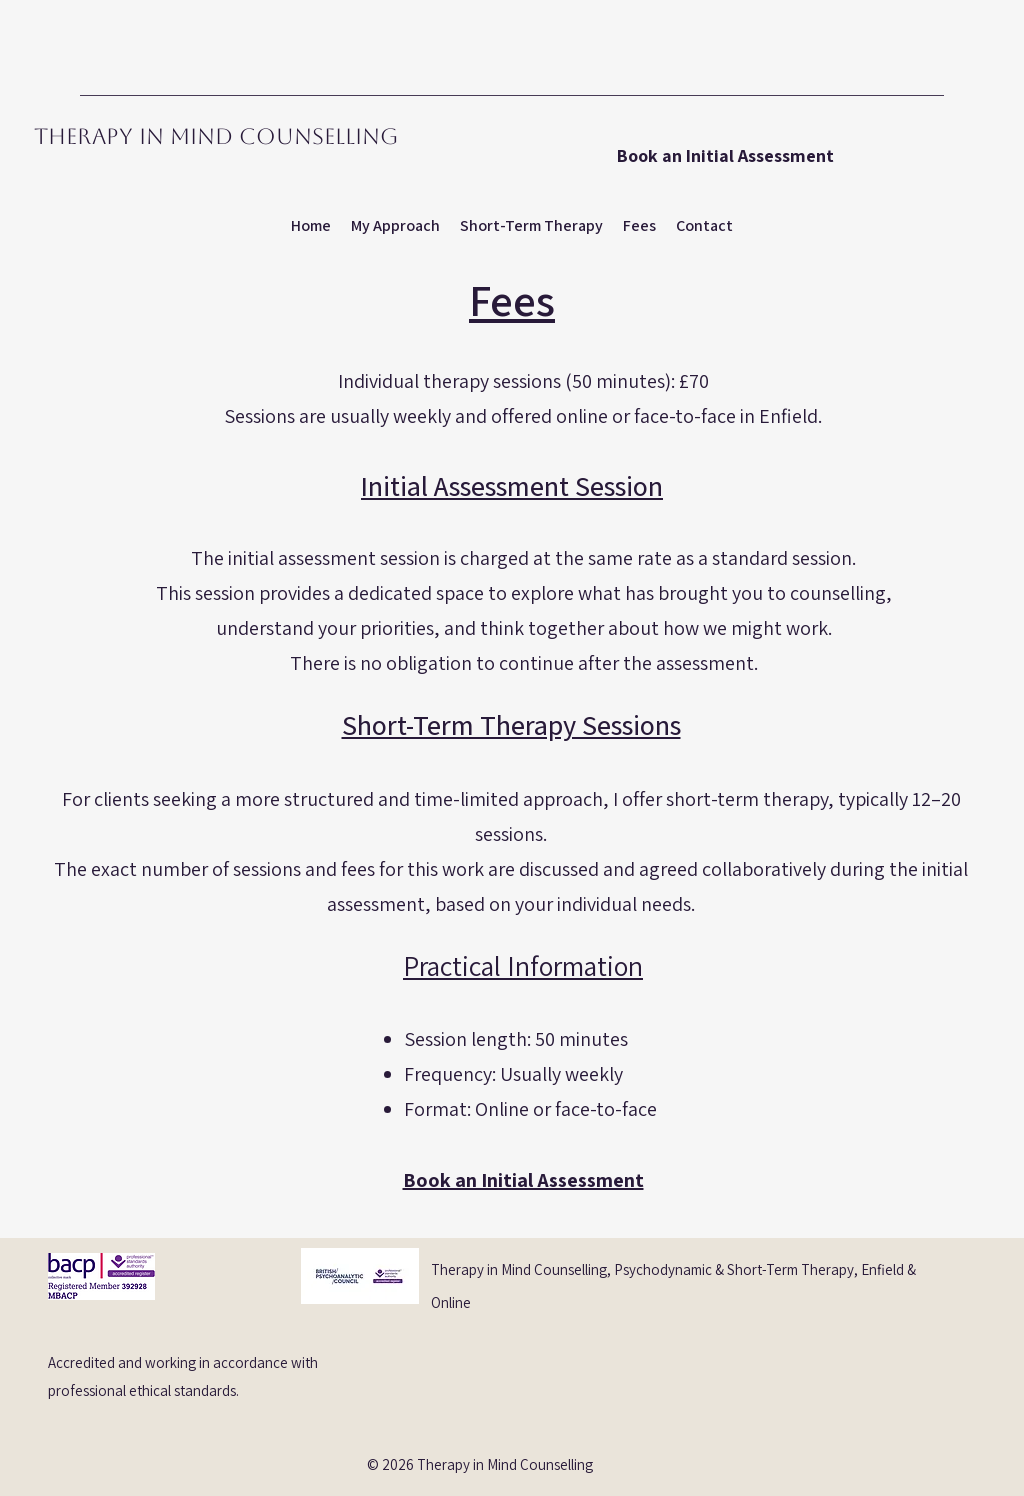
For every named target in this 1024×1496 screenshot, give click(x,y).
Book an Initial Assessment (523, 1180)
